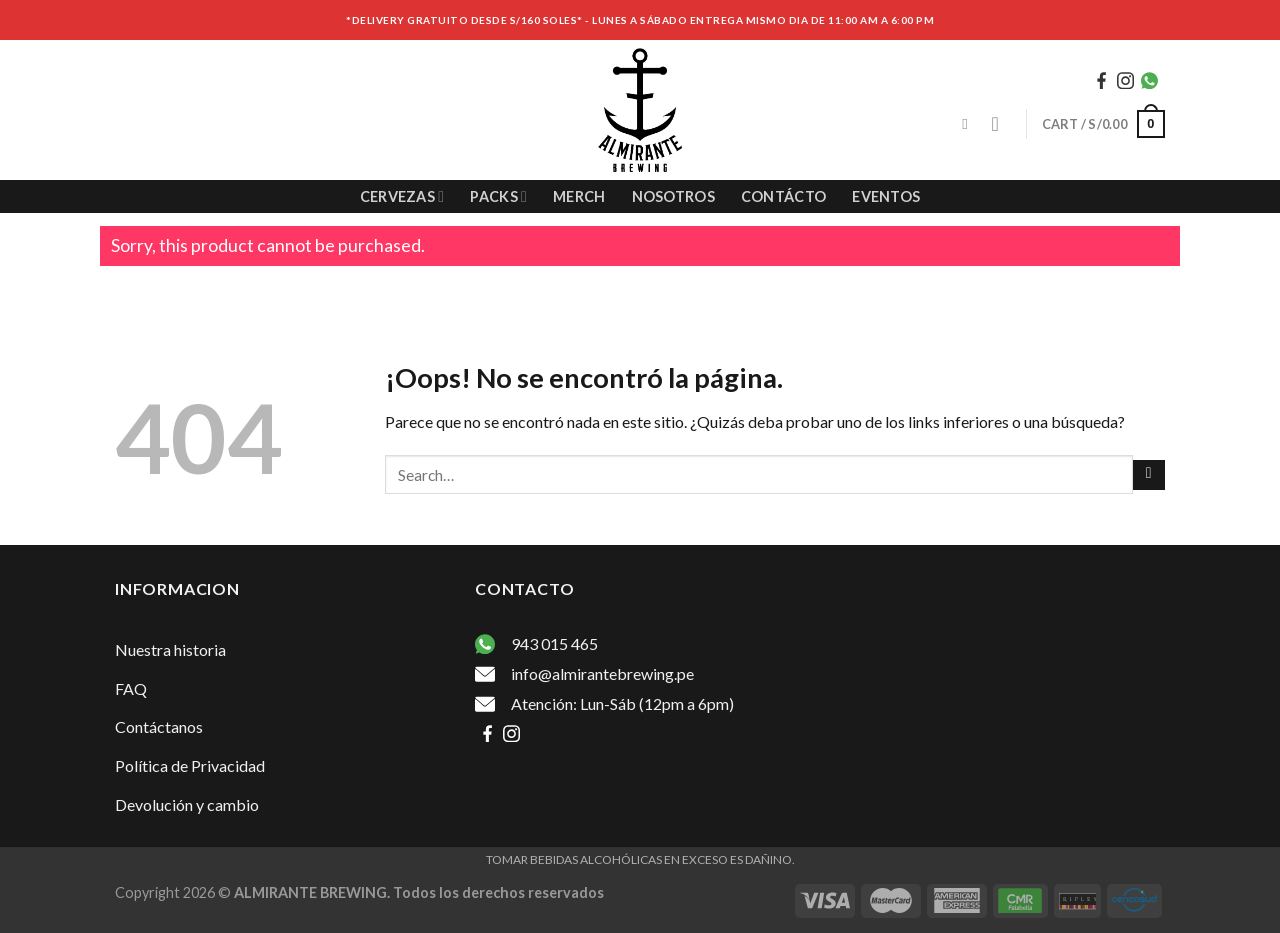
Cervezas (402, 196)
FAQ (131, 688)
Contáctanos (159, 726)
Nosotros (673, 196)
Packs (498, 196)
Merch (579, 196)
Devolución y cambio (187, 804)
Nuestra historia (170, 649)
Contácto (783, 196)
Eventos (886, 196)
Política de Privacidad (190, 765)
